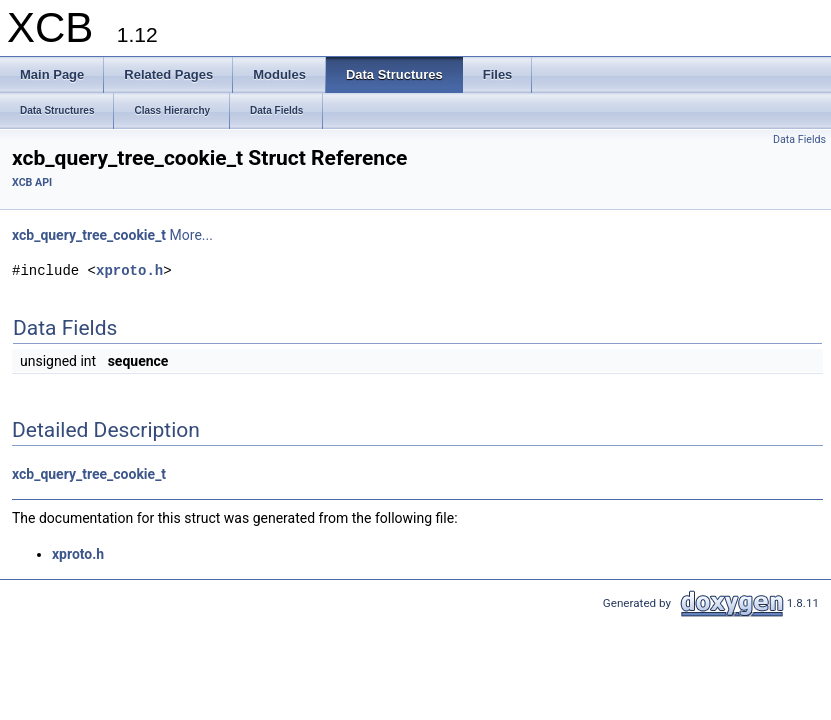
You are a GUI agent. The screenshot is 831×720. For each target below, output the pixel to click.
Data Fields (799, 139)
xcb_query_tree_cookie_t (89, 235)
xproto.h (129, 270)
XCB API (32, 182)
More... (191, 235)
